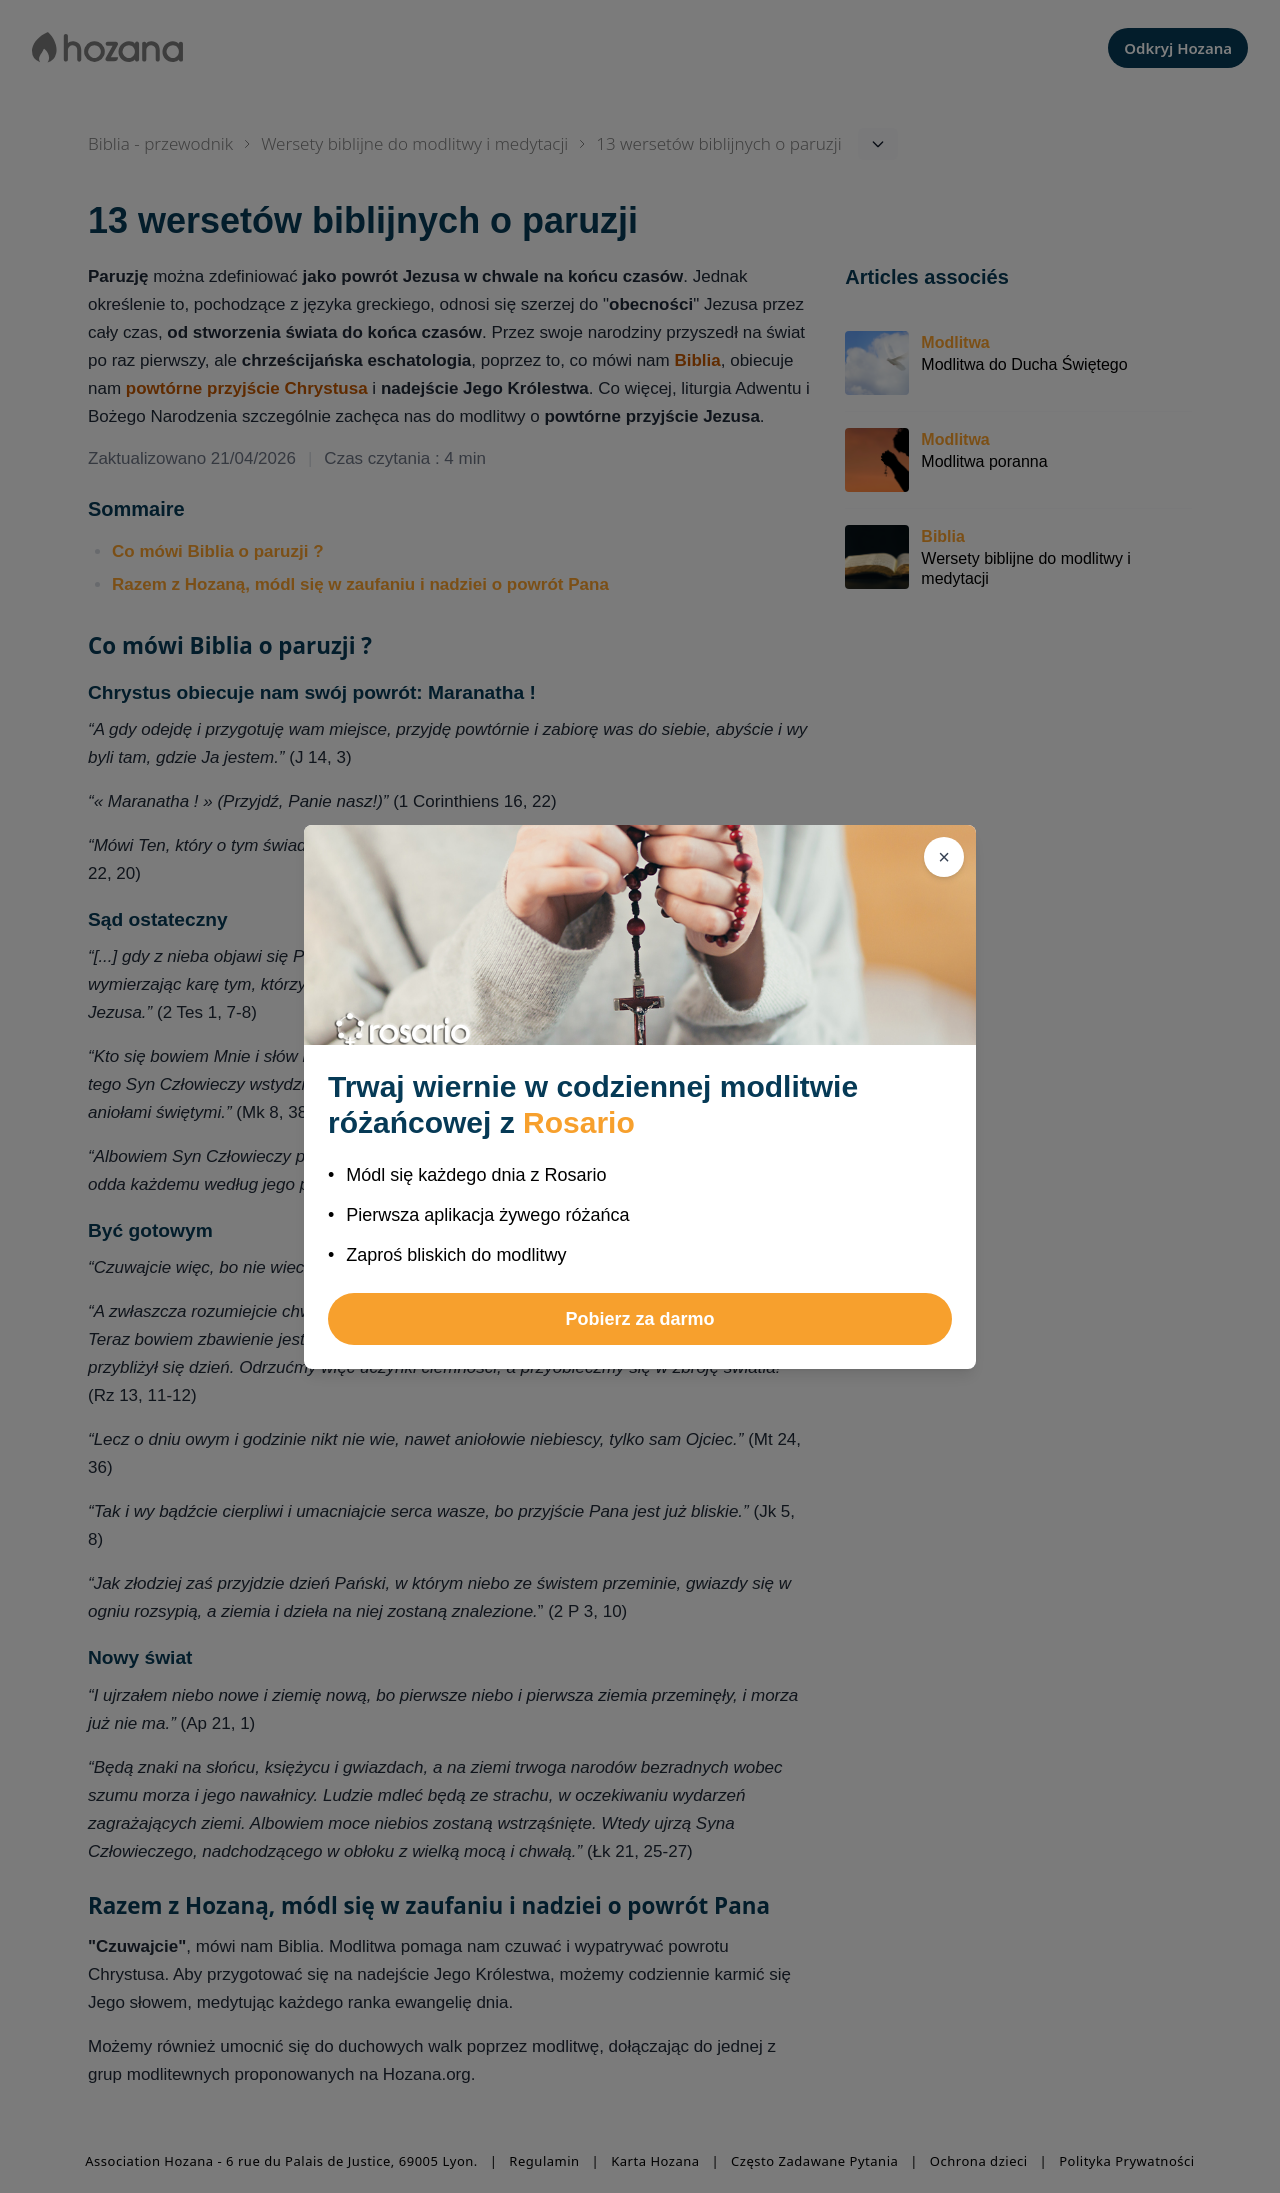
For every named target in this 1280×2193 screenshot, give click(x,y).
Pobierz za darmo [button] (639, 1319)
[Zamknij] (944, 857)
